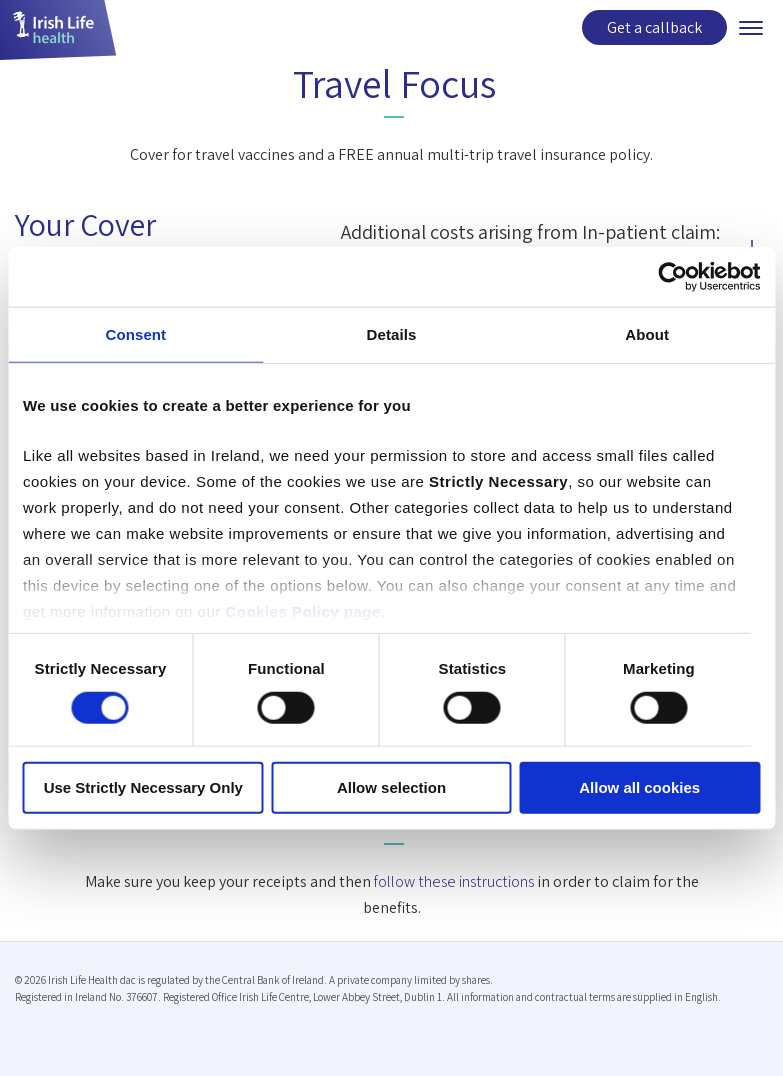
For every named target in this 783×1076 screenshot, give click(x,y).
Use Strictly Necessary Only (143, 787)
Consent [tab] (135, 334)
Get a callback (654, 27)
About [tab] (647, 334)
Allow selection (391, 787)
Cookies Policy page (302, 610)
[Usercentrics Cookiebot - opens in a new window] (672, 277)
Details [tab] (392, 334)
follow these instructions (454, 881)
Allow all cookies (639, 787)
